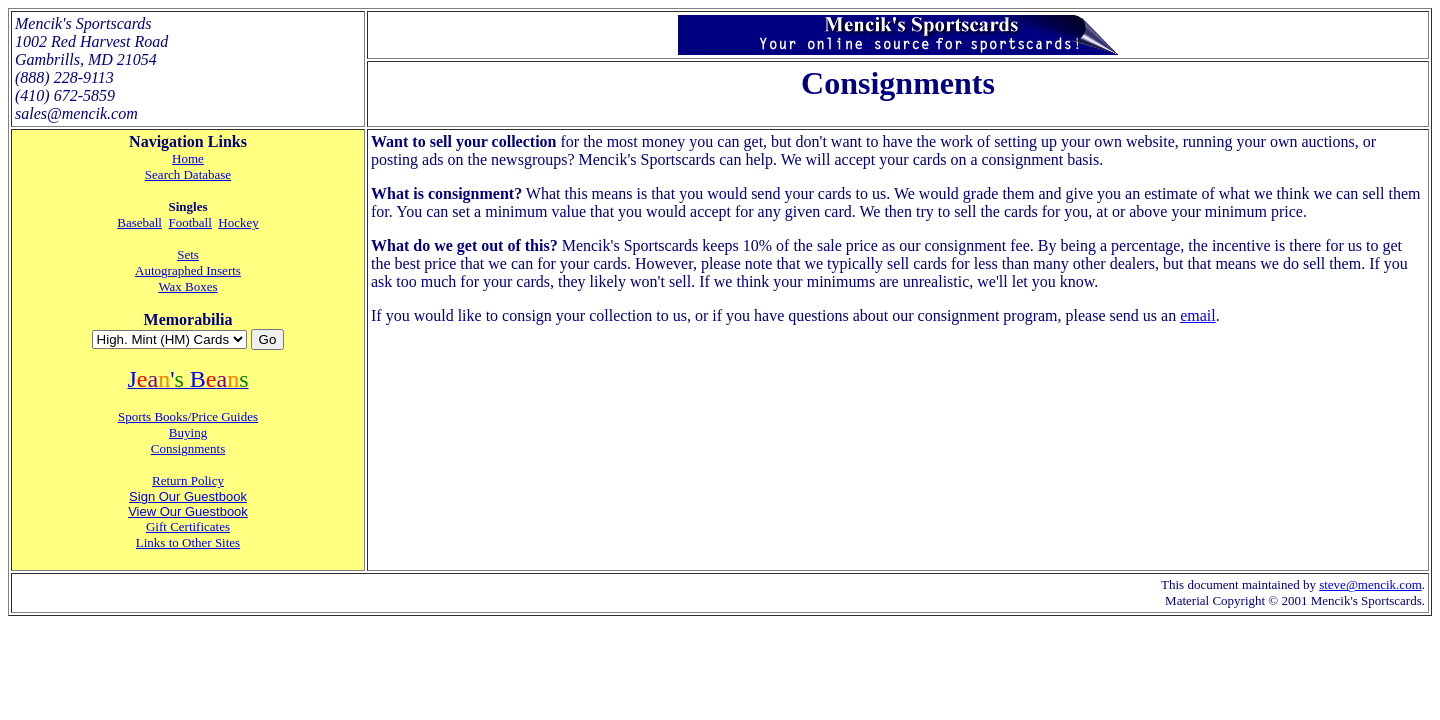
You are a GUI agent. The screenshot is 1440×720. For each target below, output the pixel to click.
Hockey (238, 222)
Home (188, 158)
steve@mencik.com (1370, 584)
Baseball (139, 222)
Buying (188, 432)
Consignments (188, 448)
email (1198, 315)
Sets (188, 254)
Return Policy (188, 480)
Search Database (188, 174)
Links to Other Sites (188, 542)
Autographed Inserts (188, 270)
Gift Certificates (188, 526)
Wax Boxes (187, 286)
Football (189, 222)
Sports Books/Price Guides (188, 416)
